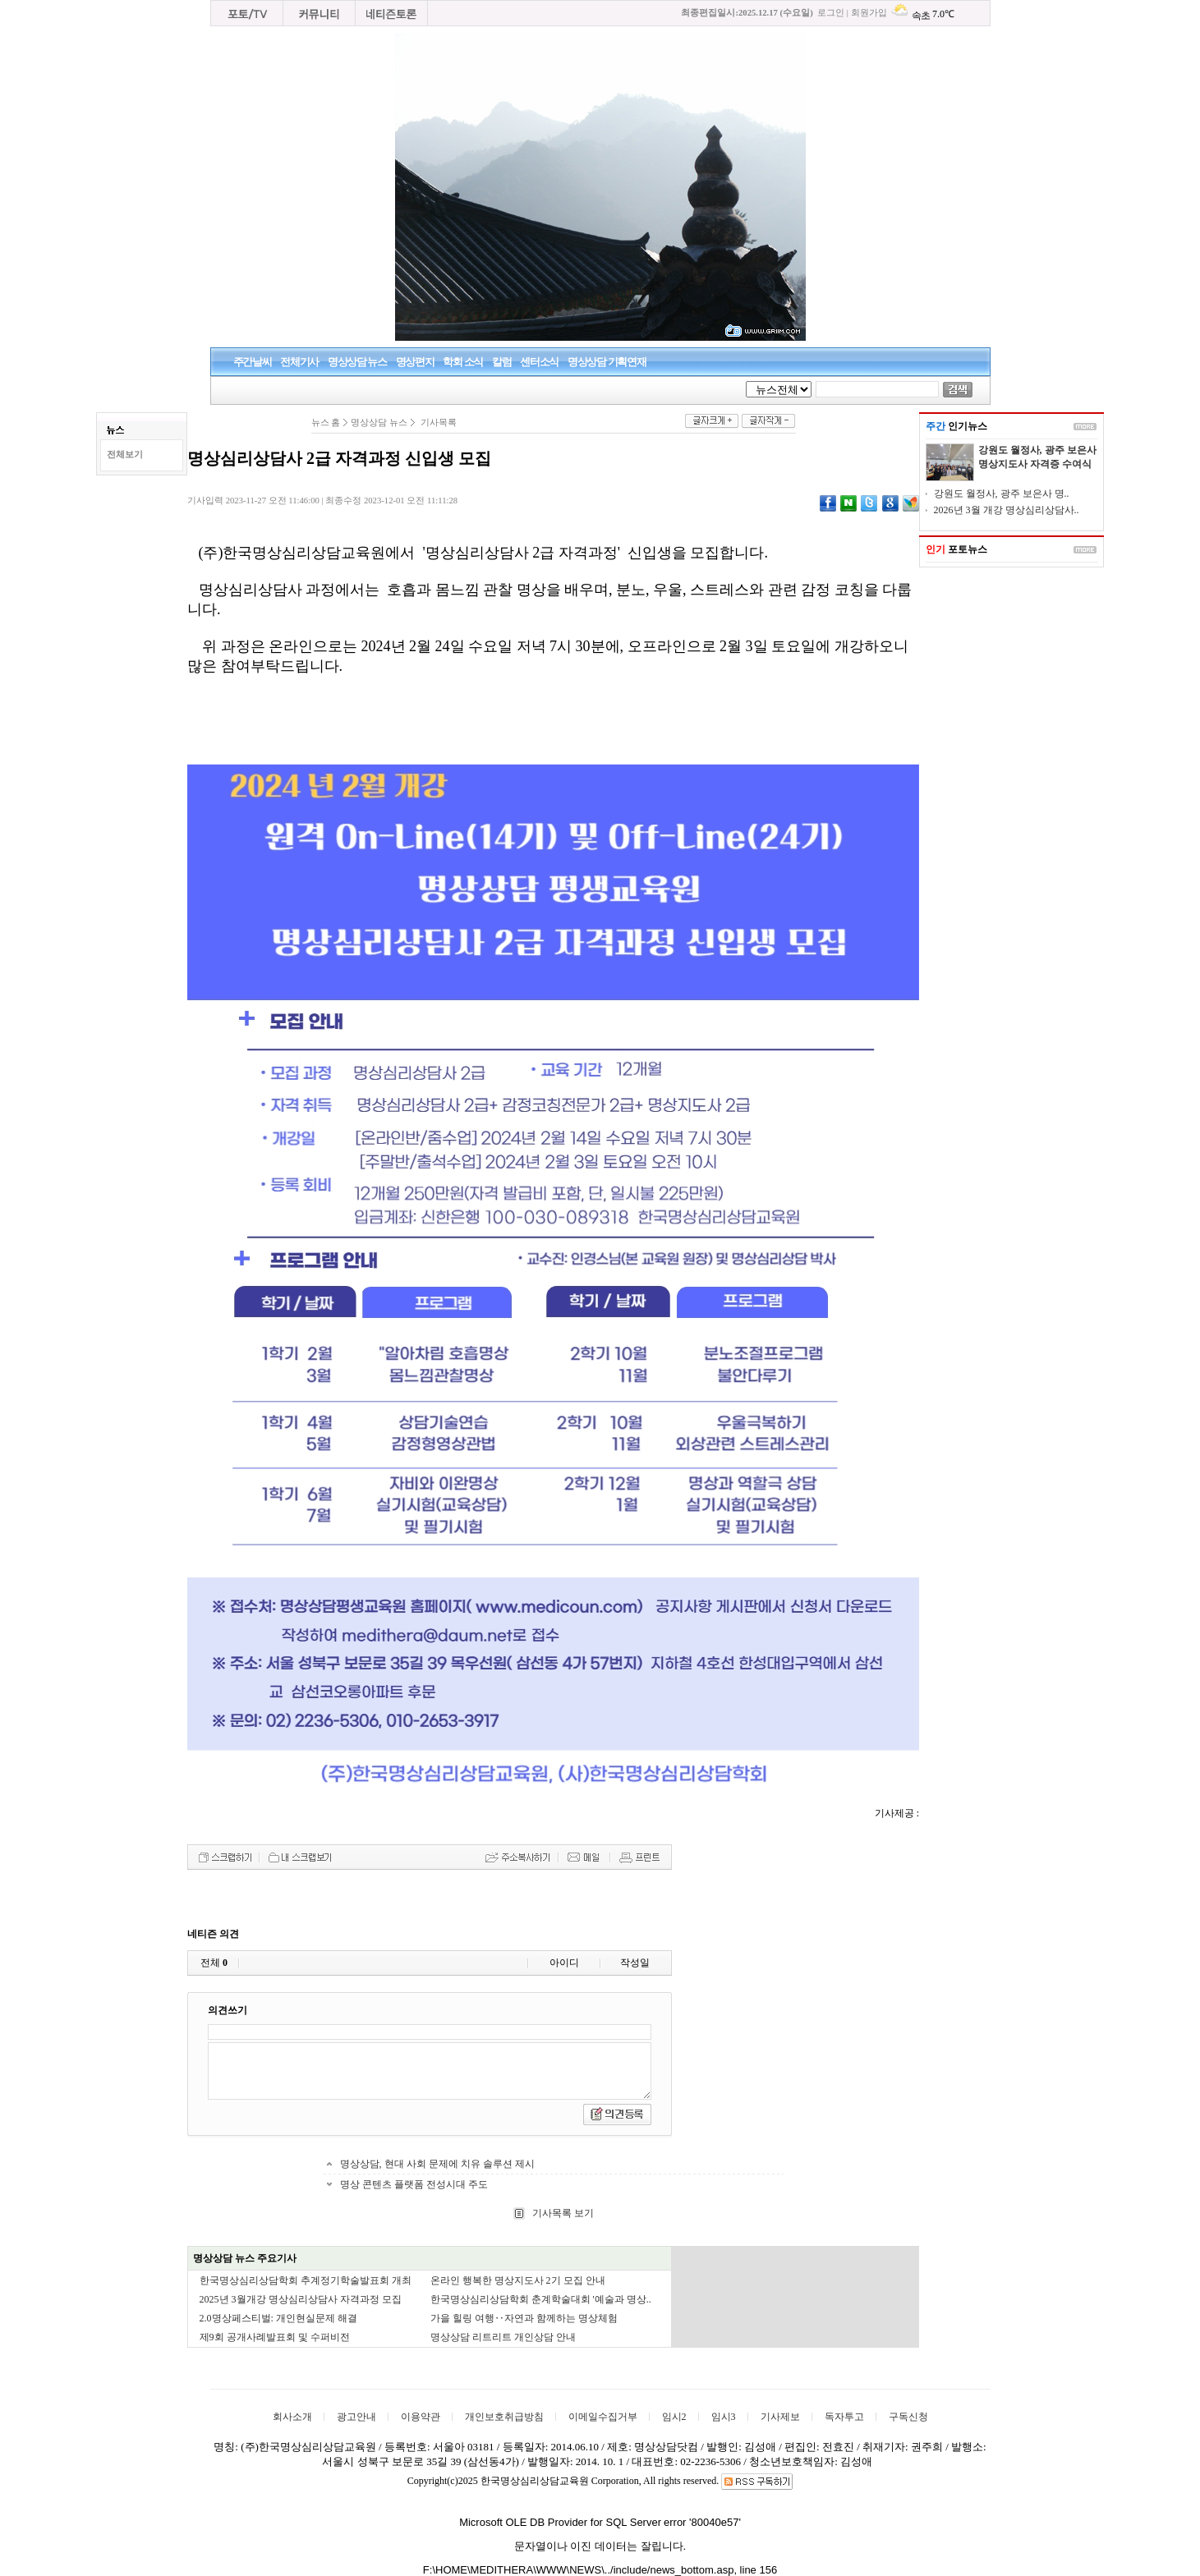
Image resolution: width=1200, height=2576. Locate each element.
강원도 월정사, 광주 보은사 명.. (1001, 493)
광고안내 (356, 2416)
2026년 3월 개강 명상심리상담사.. (1006, 510)
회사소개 (292, 2416)
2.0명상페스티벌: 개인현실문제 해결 (278, 2318)
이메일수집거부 (602, 2416)
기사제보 (780, 2416)
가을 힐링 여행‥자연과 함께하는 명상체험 (524, 2318)
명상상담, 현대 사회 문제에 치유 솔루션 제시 (437, 2164)
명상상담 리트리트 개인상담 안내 (503, 2337)
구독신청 (908, 2416)
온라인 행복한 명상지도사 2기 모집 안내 (517, 2280)
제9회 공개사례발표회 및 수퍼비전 (275, 2337)
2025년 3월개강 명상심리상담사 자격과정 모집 (301, 2299)
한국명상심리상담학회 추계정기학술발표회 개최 (305, 2280)
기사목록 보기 (562, 2213)
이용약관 (420, 2416)
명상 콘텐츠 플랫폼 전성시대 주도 (414, 2184)
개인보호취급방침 (504, 2416)
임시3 (723, 2416)
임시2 (674, 2416)
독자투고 (844, 2416)
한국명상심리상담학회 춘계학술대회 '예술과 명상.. (540, 2299)
